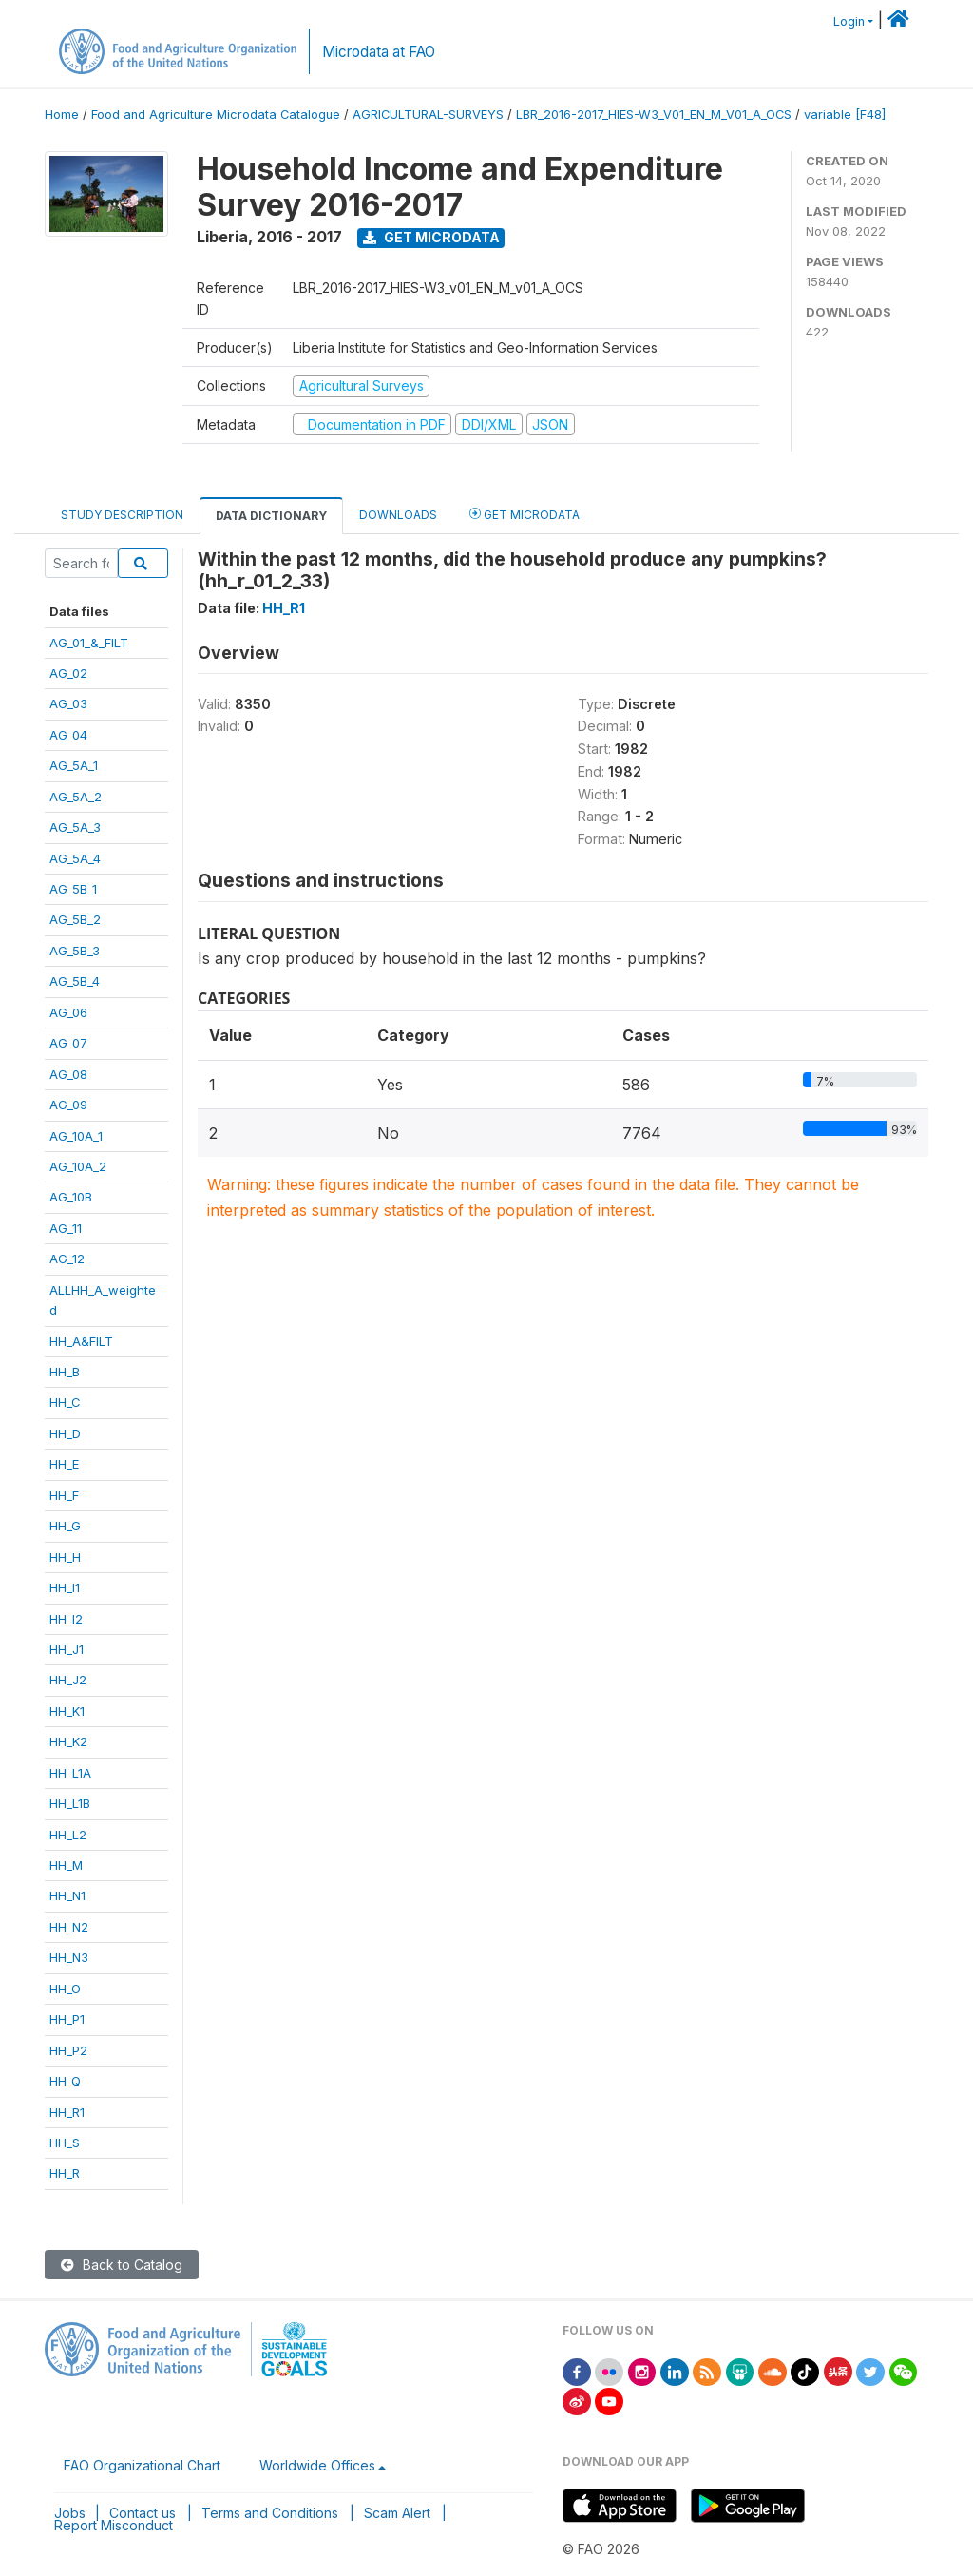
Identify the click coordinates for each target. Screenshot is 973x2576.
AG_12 (67, 1258)
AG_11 (65, 1228)
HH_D (65, 1433)
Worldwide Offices (317, 2465)
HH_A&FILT (81, 1341)
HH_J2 (67, 1679)
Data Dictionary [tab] (271, 516)
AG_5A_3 (75, 827)
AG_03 (68, 703)
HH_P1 (67, 2019)
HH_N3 (68, 1957)
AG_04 (68, 734)
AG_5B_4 (74, 981)
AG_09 (68, 1104)
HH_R (64, 2173)
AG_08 (68, 1074)
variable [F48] (845, 114)
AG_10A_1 (76, 1136)
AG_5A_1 (73, 765)
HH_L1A (70, 1772)
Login (849, 21)
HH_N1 (67, 1895)
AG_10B (70, 1196)
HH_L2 (67, 1834)
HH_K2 (68, 1741)
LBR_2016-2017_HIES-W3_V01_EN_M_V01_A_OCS (654, 114)
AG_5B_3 (74, 950)
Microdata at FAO (378, 52)
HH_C (65, 1402)
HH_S (64, 2142)
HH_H (65, 1557)
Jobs (70, 2513)
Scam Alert (397, 2513)
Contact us (142, 2513)
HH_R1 (67, 2112)
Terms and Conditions (269, 2513)
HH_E (64, 1463)
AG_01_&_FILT (88, 642)
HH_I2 (66, 1618)
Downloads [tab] (398, 515)
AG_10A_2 (77, 1166)
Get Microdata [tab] (524, 514)
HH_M (66, 1865)
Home (62, 114)
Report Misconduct (113, 2525)
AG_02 (68, 673)
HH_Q (65, 2080)
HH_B (64, 1371)
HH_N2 (68, 1926)
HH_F (64, 1495)
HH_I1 (64, 1587)
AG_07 (68, 1042)
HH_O (65, 1988)
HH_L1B (69, 1803)
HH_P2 (68, 2050)
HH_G (65, 1525)
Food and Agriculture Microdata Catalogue (215, 114)
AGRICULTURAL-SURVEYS (428, 114)
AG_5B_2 (75, 919)
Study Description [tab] (122, 515)
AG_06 (68, 1012)
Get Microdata (431, 237)
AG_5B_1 (73, 888)
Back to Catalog (121, 2265)
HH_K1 (67, 1711)
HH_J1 (66, 1649)
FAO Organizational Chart (142, 2465)
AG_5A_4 (75, 858)
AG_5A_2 (75, 796)
